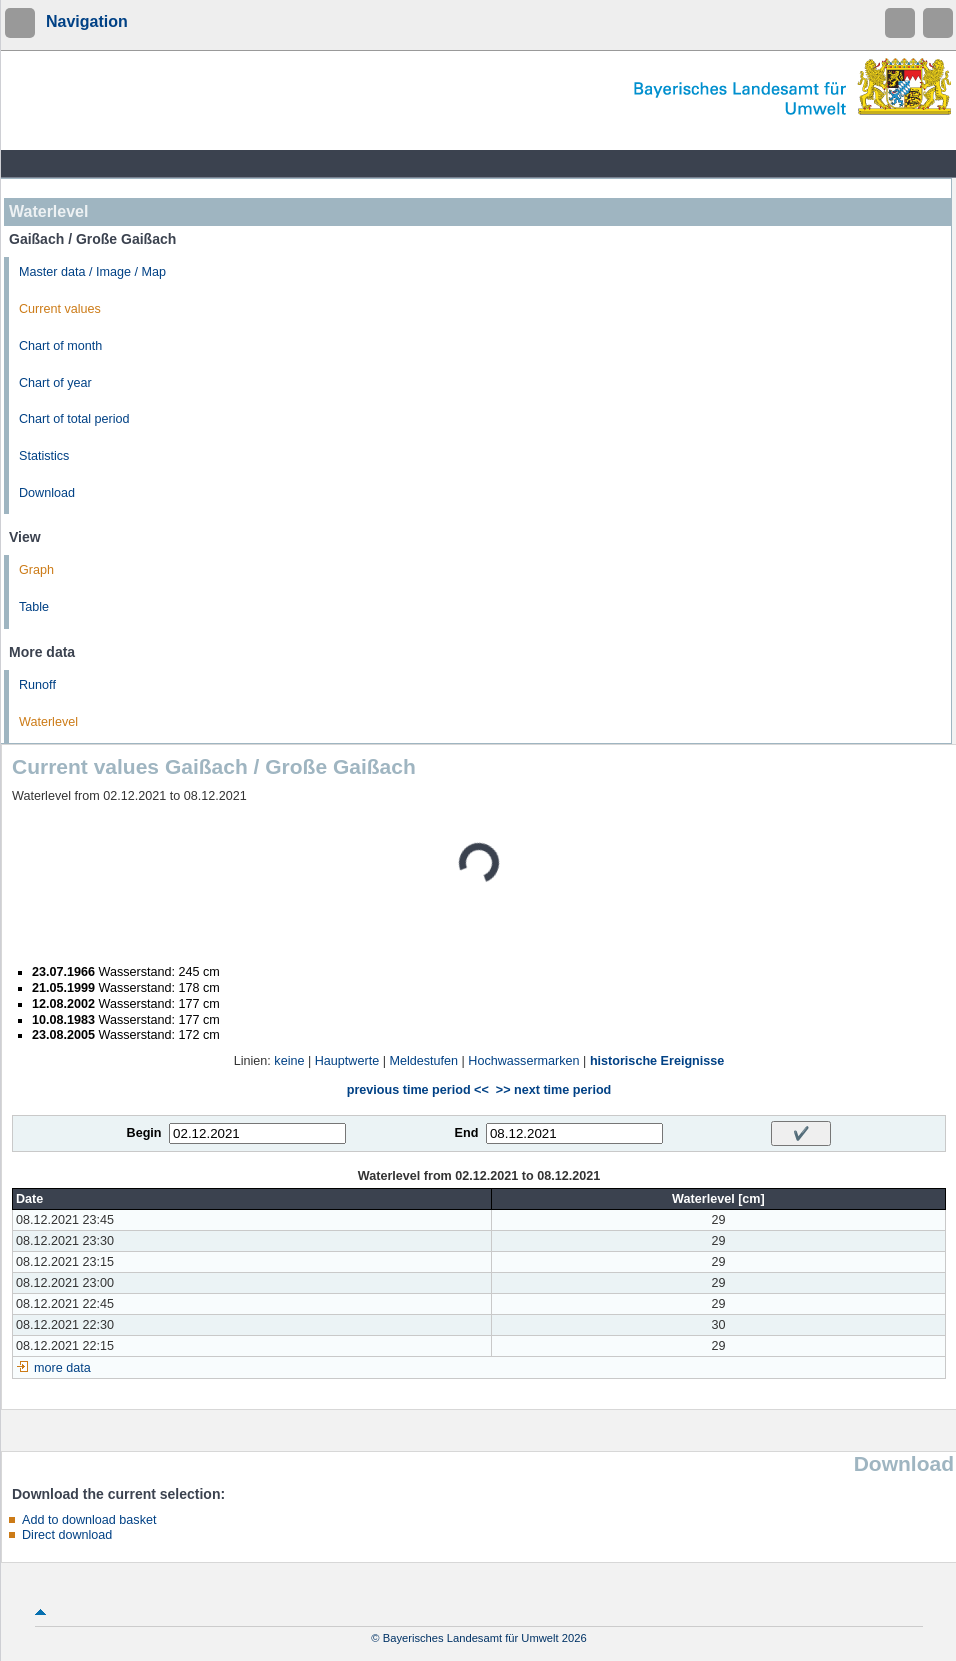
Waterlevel (48, 722)
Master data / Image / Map (92, 272)
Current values (60, 309)
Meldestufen (423, 1061)
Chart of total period (74, 419)
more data (62, 1368)
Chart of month (60, 346)
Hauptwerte (347, 1061)
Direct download (67, 1535)
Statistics (44, 456)
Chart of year (55, 383)
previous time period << (418, 1090)
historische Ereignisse (657, 1061)
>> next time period (553, 1090)
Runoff (37, 685)
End (467, 1133)
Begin (144, 1133)
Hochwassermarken (523, 1061)
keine (289, 1061)
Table (34, 607)
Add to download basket (89, 1520)
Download (47, 493)
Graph (36, 570)
